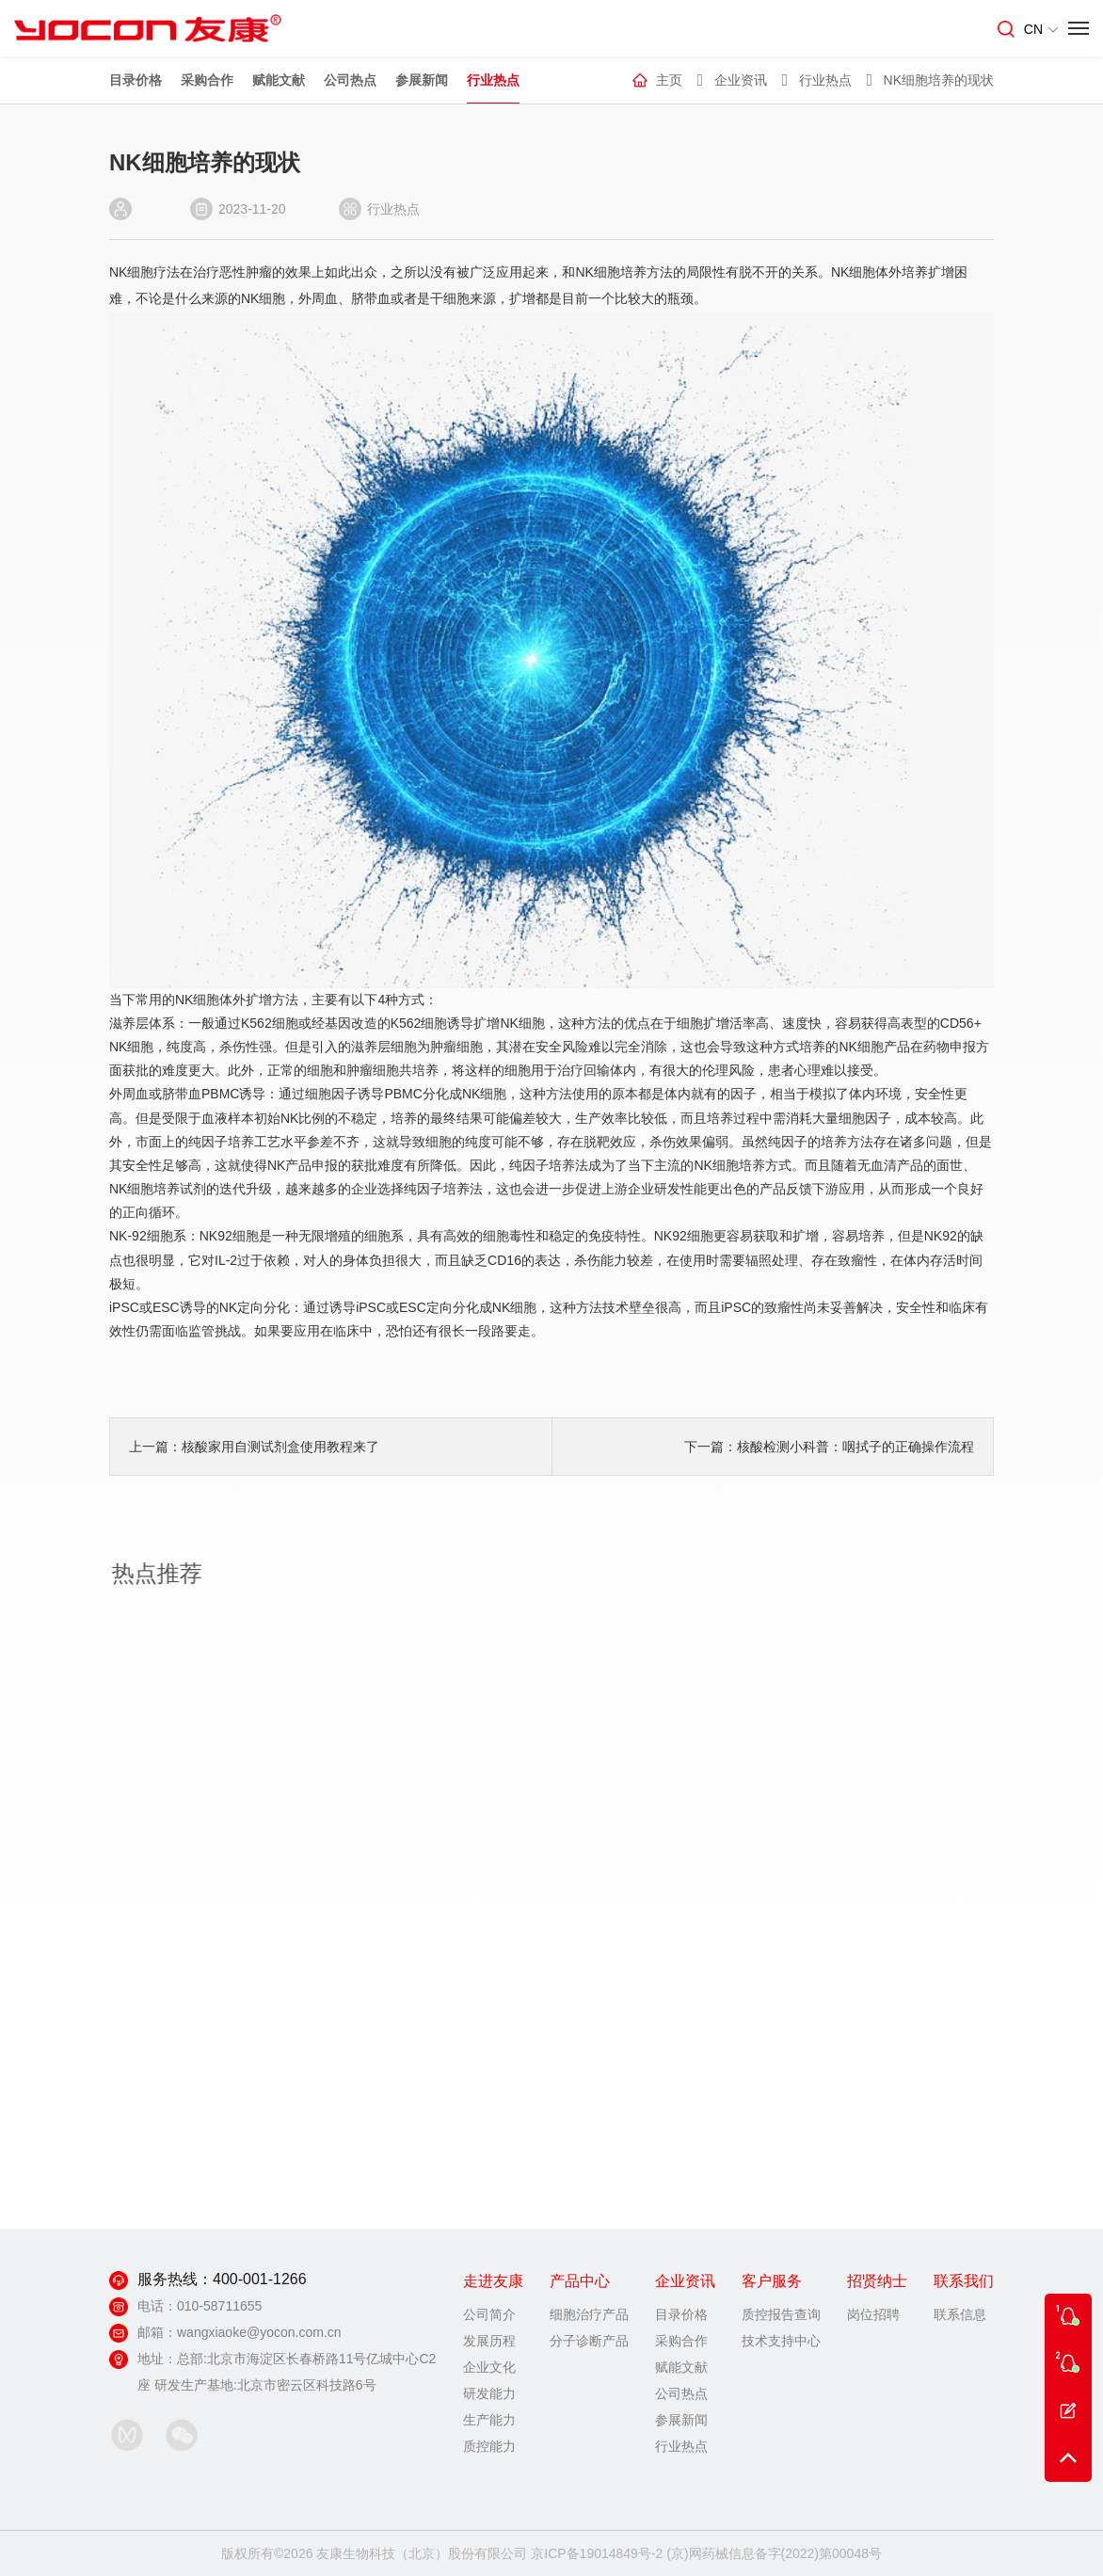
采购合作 (207, 82)
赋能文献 (278, 82)
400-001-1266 (260, 2279)
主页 (669, 82)
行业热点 (493, 82)
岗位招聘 (873, 2314)
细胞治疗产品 (589, 2314)
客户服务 (772, 2281)
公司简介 (489, 2314)
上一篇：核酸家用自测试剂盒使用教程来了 (251, 1446)
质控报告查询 (781, 2314)
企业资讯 (740, 82)
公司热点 (350, 82)
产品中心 (580, 2281)
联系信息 (960, 2314)
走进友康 (493, 2281)
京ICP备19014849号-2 (597, 2553)
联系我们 (964, 2281)
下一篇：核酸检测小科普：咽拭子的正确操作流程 (826, 1446)
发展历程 (489, 2340)
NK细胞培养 (607, 272)
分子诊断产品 (589, 2340)
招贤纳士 (877, 2281)
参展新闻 (421, 82)
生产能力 (489, 2419)
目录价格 (135, 82)
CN (1041, 29)
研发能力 (489, 2393)
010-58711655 (219, 2305)
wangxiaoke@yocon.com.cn (259, 2332)
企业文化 (489, 2367)
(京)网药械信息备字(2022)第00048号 (774, 2553)
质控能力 (489, 2446)
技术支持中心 (781, 2340)
